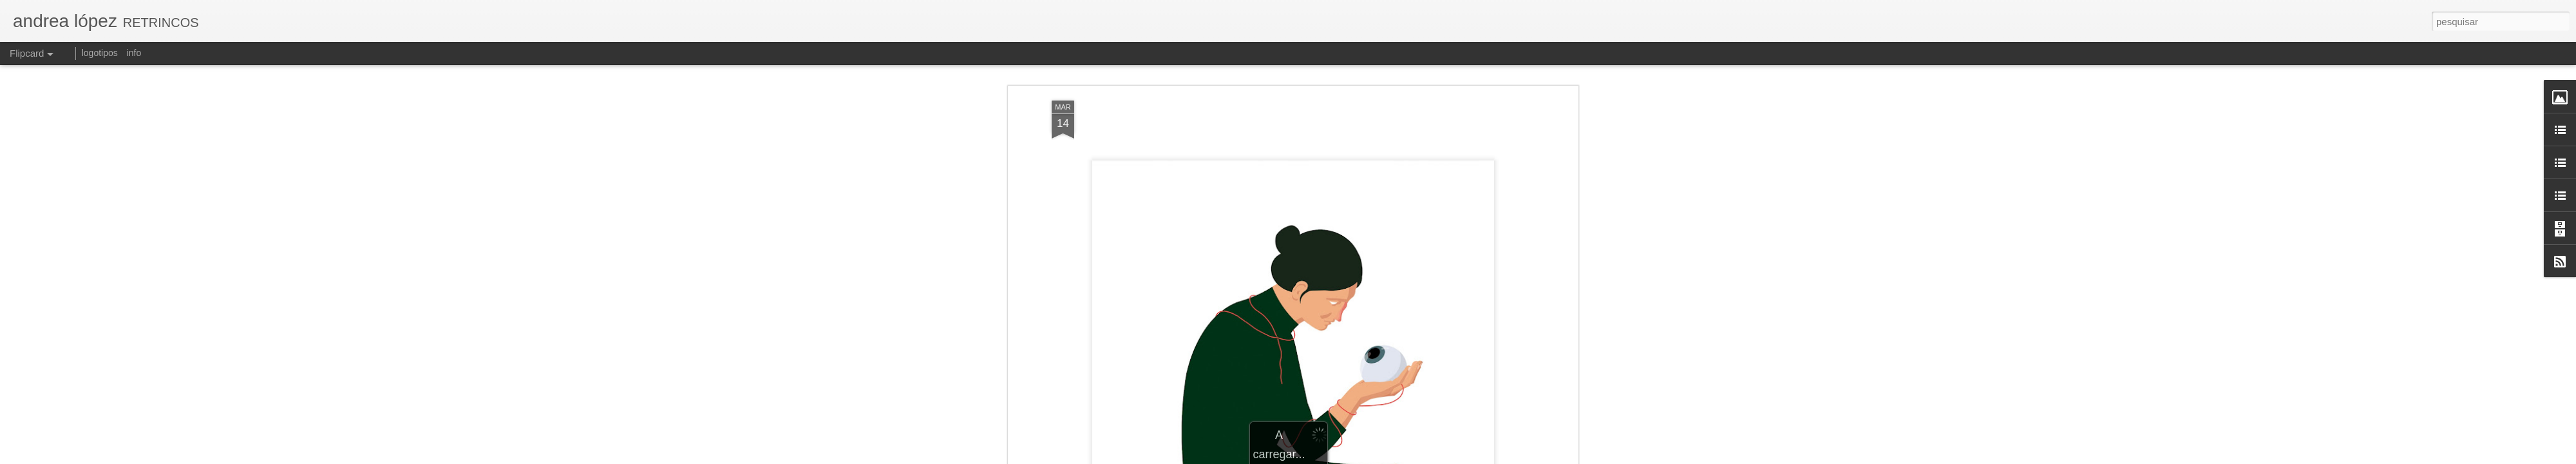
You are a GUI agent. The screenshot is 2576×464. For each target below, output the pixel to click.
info (134, 53)
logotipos (100, 53)
